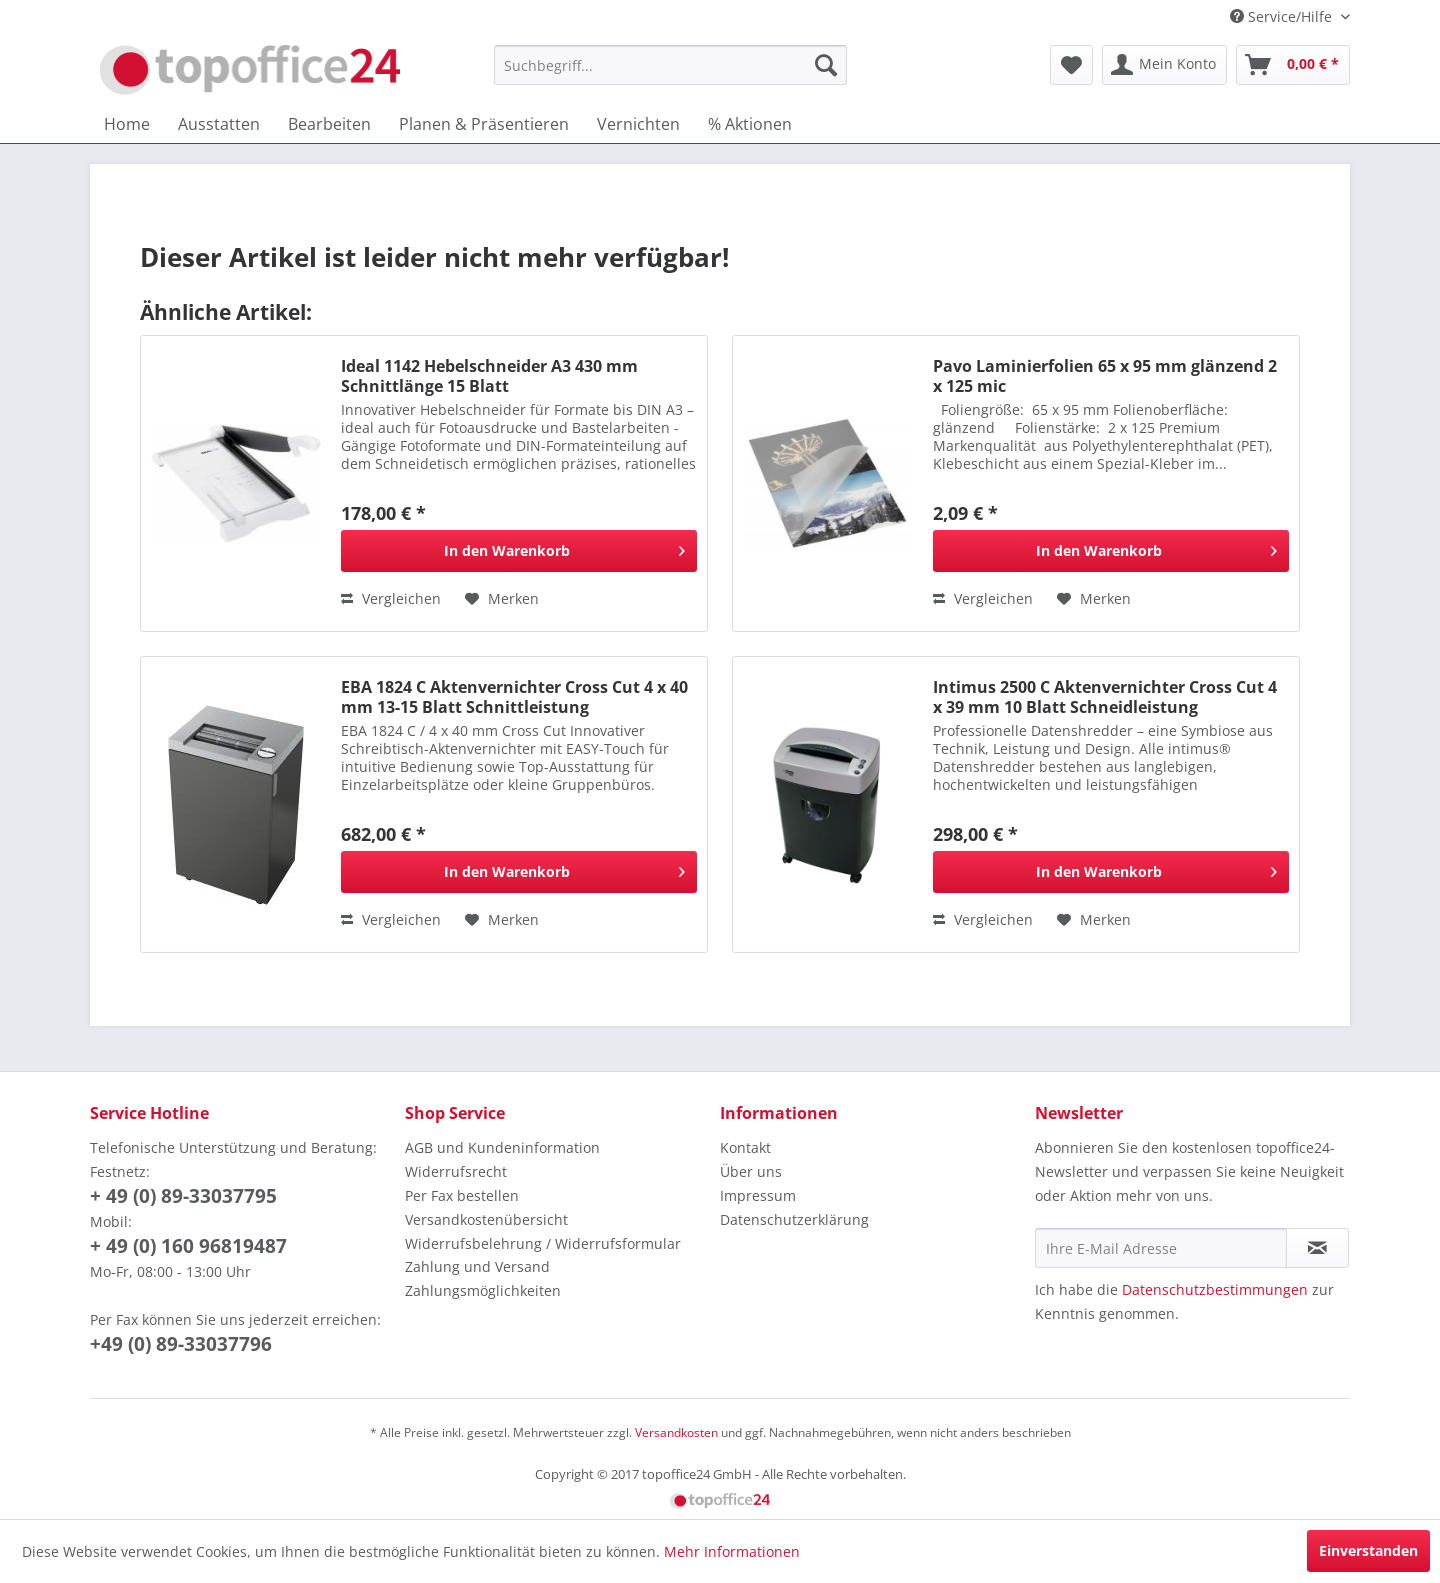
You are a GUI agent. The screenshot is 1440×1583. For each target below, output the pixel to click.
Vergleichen (391, 598)
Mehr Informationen (732, 1551)
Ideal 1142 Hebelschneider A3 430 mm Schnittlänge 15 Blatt (489, 376)
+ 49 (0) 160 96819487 (188, 1246)
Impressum (758, 1195)
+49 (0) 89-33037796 (181, 1344)
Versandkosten (676, 1432)
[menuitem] (670, 65)
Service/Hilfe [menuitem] (1283, 16)
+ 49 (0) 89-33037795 (183, 1196)
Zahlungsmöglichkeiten (483, 1290)
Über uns (751, 1171)
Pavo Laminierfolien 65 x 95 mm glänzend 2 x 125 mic (1105, 376)
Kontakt (745, 1147)
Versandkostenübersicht (486, 1219)
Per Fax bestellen (462, 1195)
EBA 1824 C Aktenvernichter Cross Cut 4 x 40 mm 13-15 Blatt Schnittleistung (514, 697)
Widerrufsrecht (456, 1171)
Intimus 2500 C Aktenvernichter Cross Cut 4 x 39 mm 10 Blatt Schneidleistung (1105, 697)
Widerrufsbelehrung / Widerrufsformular (543, 1243)
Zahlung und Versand (477, 1266)
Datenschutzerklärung (794, 1219)
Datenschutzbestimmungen (1215, 1289)
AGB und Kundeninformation (502, 1147)
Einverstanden (1368, 1550)
